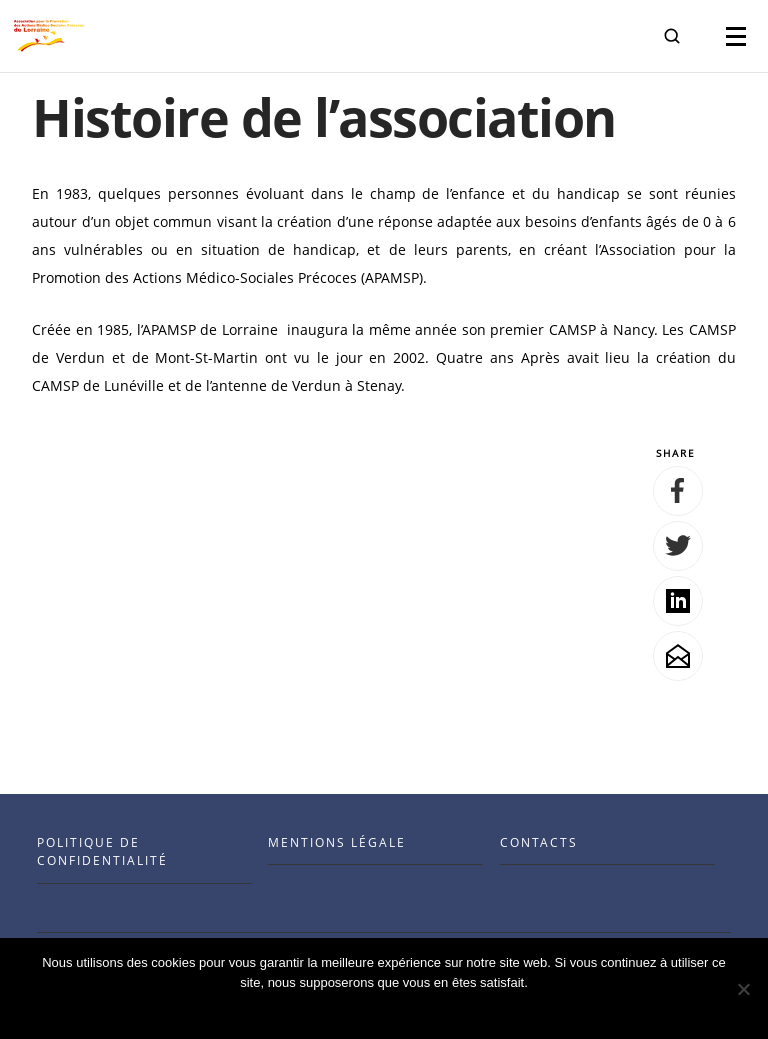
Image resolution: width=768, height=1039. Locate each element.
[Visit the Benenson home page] (49, 36)
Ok (384, 1008)
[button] (672, 36)
